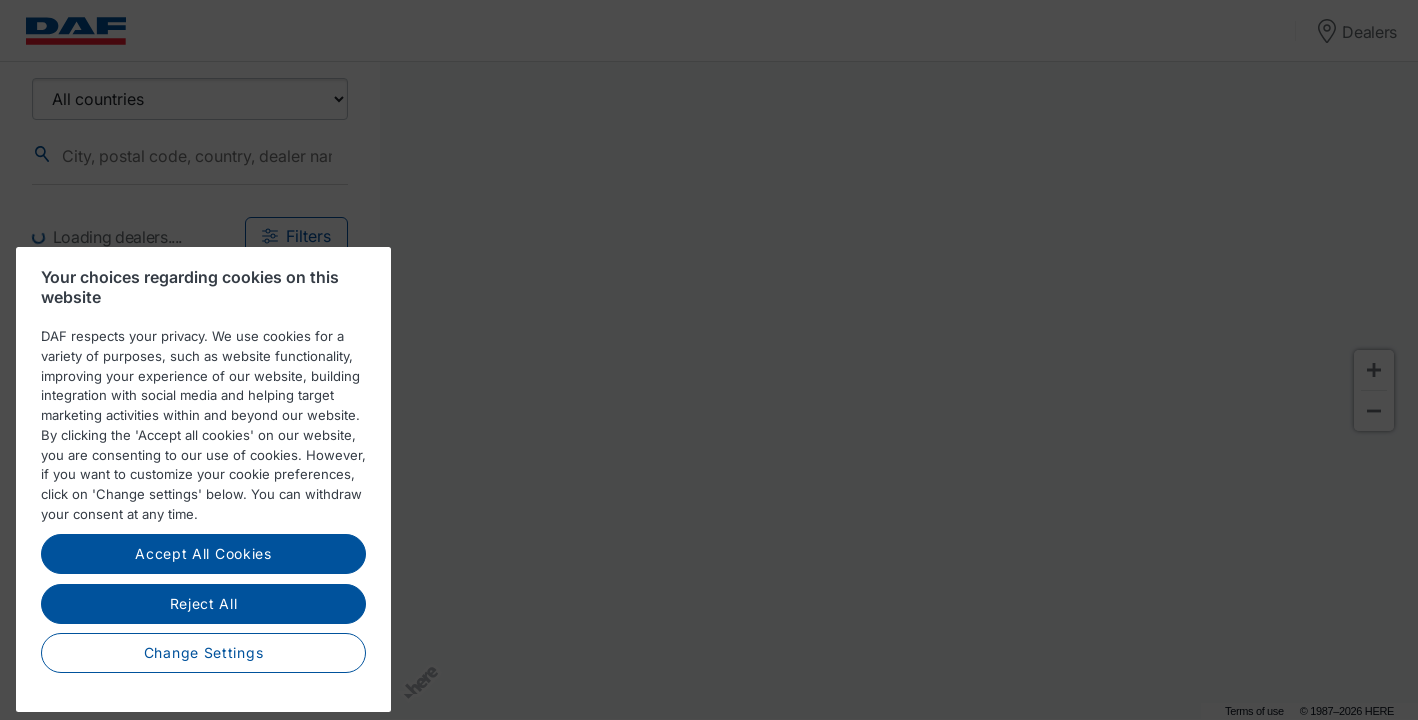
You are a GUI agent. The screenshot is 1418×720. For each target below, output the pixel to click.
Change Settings (204, 666)
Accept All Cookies (203, 567)
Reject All (204, 617)
